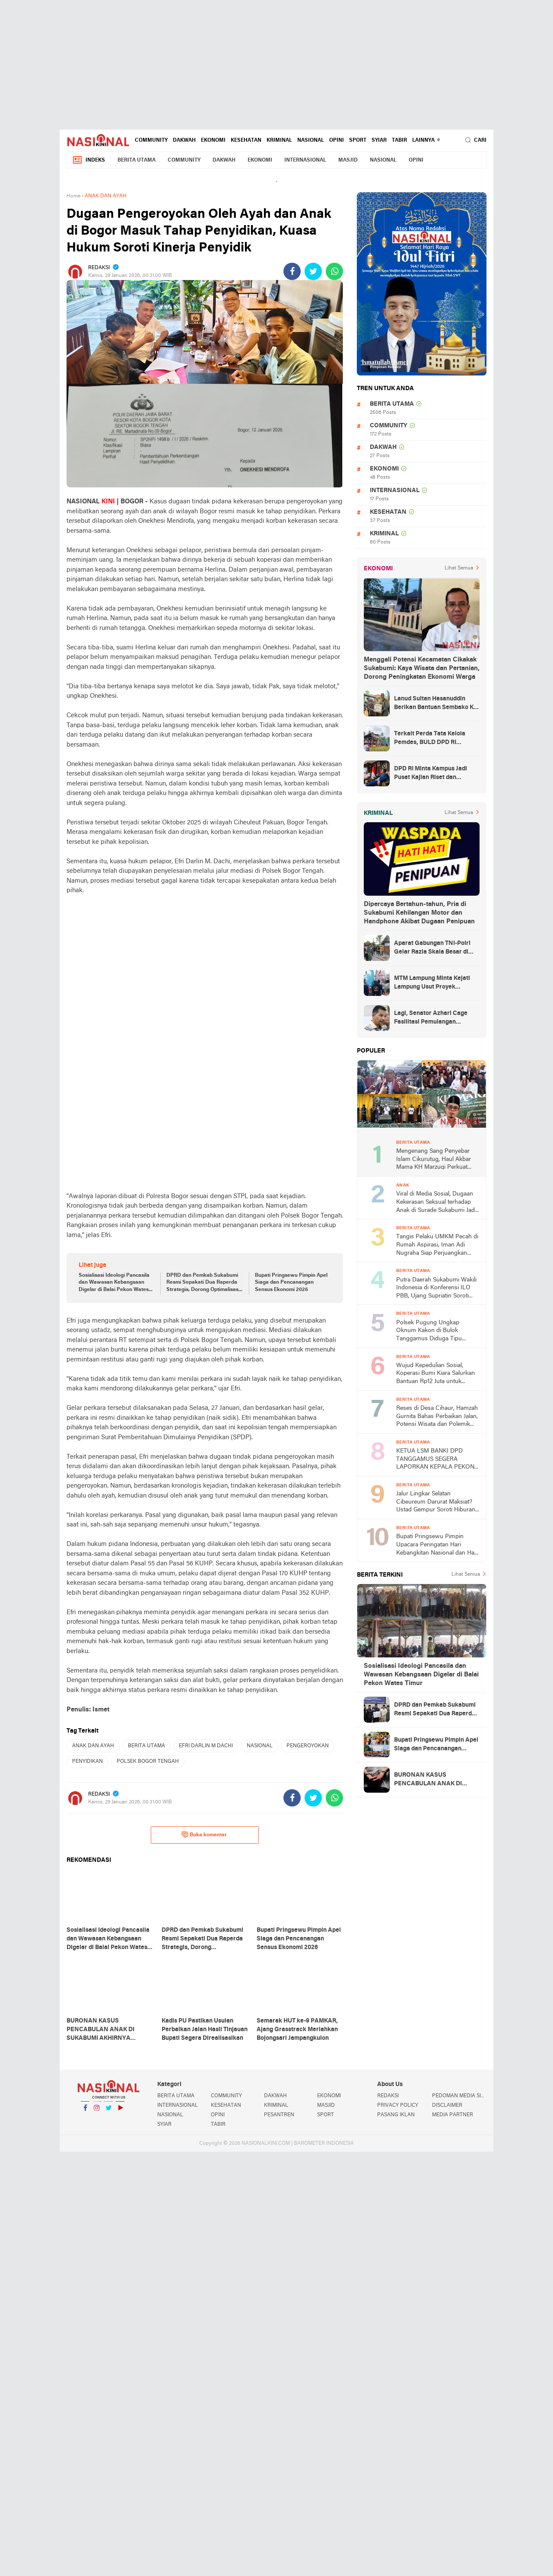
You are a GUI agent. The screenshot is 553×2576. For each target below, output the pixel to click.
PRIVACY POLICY (397, 2105)
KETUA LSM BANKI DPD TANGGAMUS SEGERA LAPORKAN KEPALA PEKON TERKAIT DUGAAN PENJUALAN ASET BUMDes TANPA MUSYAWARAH (435, 1460)
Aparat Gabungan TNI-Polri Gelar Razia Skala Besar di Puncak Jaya (432, 948)
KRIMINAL (279, 140)
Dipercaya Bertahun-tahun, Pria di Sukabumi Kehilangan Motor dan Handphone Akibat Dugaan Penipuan (419, 913)
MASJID (348, 160)
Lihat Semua (459, 568)
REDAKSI (388, 2096)
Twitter (108, 2111)
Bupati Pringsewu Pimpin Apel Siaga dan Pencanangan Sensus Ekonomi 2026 (291, 1283)
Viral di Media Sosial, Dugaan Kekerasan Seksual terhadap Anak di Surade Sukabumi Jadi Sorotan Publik (436, 1203)
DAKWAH (184, 140)
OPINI (336, 140)
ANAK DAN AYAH (93, 1746)
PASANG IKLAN (396, 2115)
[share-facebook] (292, 271)
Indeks (88, 160)
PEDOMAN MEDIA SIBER (459, 2096)
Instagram (96, 2111)
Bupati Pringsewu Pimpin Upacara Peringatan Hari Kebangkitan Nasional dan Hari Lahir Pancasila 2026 (437, 1545)
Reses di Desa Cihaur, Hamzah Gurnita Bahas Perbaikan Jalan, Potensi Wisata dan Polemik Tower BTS (437, 1417)
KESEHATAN (246, 140)
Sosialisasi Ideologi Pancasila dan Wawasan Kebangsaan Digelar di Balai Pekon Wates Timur (114, 1283)
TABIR (399, 140)
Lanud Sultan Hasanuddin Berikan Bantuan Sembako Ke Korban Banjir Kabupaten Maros (435, 704)
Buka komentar (204, 1834)
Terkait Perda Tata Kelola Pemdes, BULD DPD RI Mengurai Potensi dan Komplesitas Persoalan (429, 739)
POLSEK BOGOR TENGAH (148, 1761)
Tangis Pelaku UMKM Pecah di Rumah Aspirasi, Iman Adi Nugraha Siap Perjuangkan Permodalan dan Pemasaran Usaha (437, 1245)
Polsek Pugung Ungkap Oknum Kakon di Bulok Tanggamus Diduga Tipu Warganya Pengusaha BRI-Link (437, 1331)
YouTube (120, 2111)
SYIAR (379, 140)
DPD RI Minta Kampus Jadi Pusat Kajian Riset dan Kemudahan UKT (430, 774)
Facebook (85, 2111)
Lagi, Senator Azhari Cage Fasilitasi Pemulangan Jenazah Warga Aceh (430, 1018)
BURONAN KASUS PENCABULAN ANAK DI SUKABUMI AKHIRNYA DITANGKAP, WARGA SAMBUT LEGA (428, 1780)
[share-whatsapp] (334, 271)
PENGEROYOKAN (307, 1746)
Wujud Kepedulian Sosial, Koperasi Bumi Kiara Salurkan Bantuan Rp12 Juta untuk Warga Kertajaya (435, 1374)
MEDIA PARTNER (452, 2115)
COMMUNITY (151, 140)
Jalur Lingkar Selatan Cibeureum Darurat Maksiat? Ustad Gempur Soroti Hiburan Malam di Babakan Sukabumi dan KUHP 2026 (435, 1502)
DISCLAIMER (447, 2105)
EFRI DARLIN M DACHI (206, 1746)
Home (73, 196)
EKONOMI (213, 140)
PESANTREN (279, 2115)
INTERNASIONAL (305, 160)
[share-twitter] (313, 271)
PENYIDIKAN (87, 1761)
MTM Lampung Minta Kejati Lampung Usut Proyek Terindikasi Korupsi (432, 983)
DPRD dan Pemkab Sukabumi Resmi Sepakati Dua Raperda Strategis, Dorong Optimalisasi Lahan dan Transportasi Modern (203, 1283)
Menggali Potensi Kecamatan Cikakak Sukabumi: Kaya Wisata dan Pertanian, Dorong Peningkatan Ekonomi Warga (422, 668)
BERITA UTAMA (137, 160)
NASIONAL (310, 140)
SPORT (357, 140)
